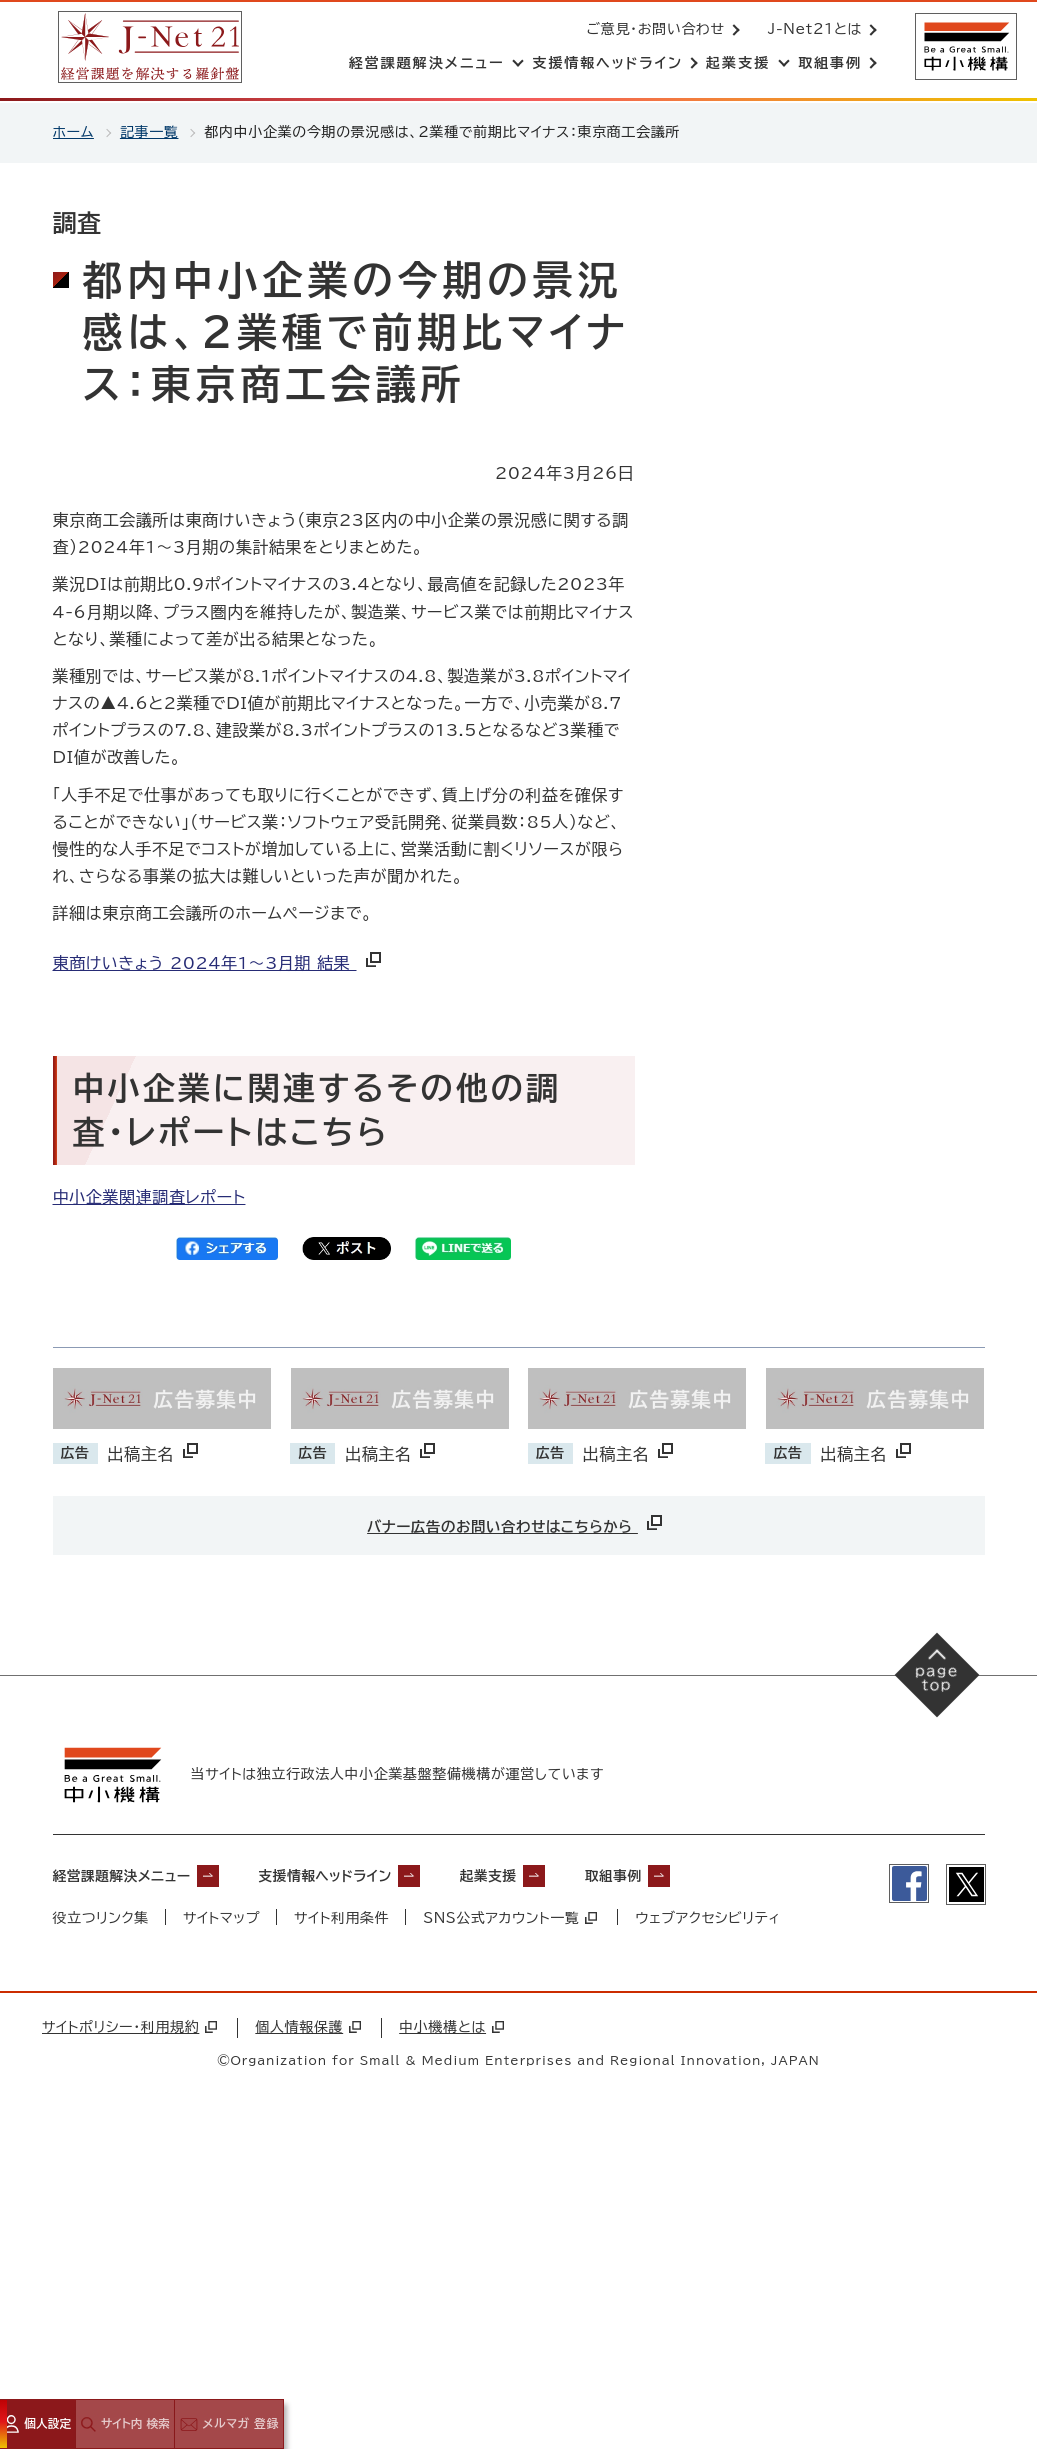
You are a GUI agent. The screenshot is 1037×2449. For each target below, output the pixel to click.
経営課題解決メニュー (133, 1878)
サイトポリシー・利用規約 (129, 2030)
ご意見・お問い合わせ (654, 30)
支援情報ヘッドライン (364, 1878)
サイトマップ (221, 1920)
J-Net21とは (813, 30)
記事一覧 (149, 132)
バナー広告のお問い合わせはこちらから (516, 1522)
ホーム (73, 132)
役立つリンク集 (101, 1920)
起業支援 (546, 1878)
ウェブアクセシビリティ (710, 1920)
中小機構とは (451, 2030)
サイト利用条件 (343, 1920)
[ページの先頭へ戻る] (937, 1675)
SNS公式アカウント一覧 (512, 1920)
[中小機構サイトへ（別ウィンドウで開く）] (965, 47)
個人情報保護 (308, 2030)
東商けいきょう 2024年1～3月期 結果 (219, 963)
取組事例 (685, 1878)
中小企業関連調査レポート (149, 1197)
